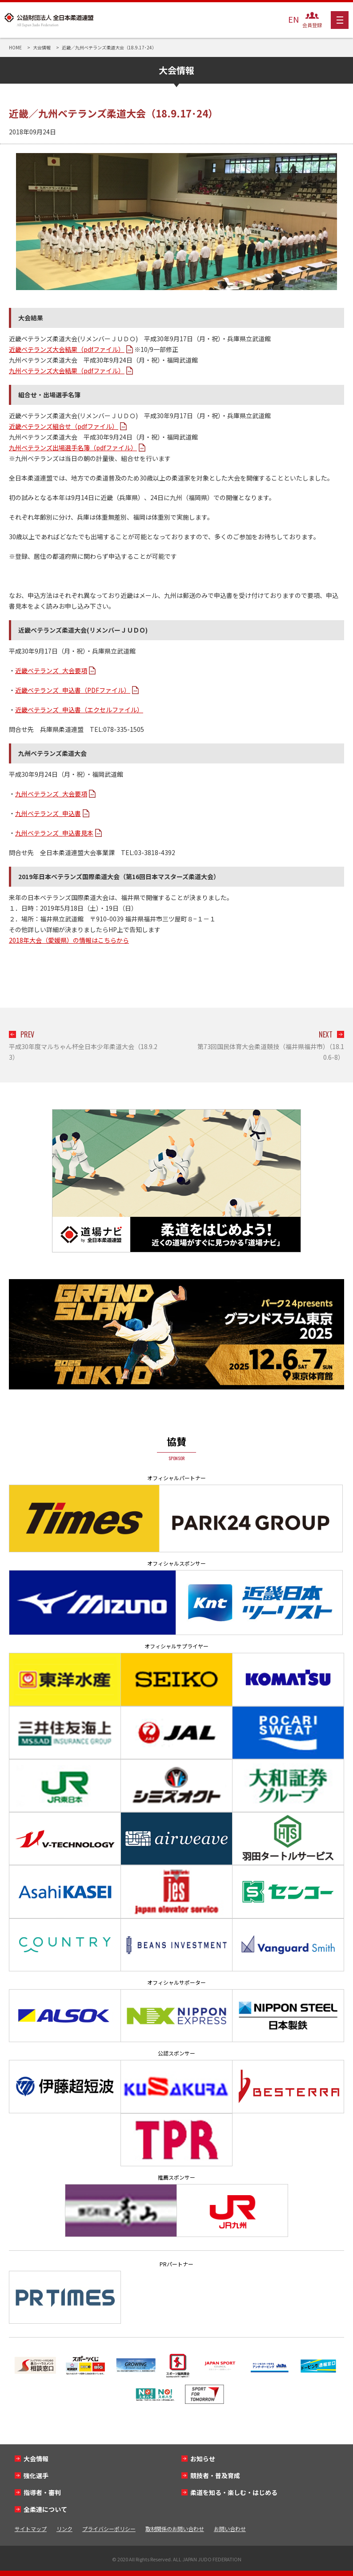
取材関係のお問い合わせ (174, 2528)
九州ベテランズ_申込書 (48, 813)
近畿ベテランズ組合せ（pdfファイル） (63, 426)
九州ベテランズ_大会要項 (51, 793)
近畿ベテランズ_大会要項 (51, 670)
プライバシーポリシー (109, 2528)
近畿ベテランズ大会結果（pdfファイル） (66, 349)
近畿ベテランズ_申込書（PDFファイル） (72, 690)
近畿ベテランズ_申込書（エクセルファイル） (79, 709)
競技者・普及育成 (215, 2475)
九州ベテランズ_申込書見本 (54, 832)
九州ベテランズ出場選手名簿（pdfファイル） (73, 447)
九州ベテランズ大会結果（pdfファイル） (66, 370)
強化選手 (36, 2475)
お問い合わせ (230, 2528)
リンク (64, 2528)
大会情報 (36, 2458)
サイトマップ (31, 2528)
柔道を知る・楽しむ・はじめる (233, 2492)
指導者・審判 (42, 2492)
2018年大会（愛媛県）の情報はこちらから (69, 940)
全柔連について (45, 2509)
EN (293, 19)
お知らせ (202, 2458)
